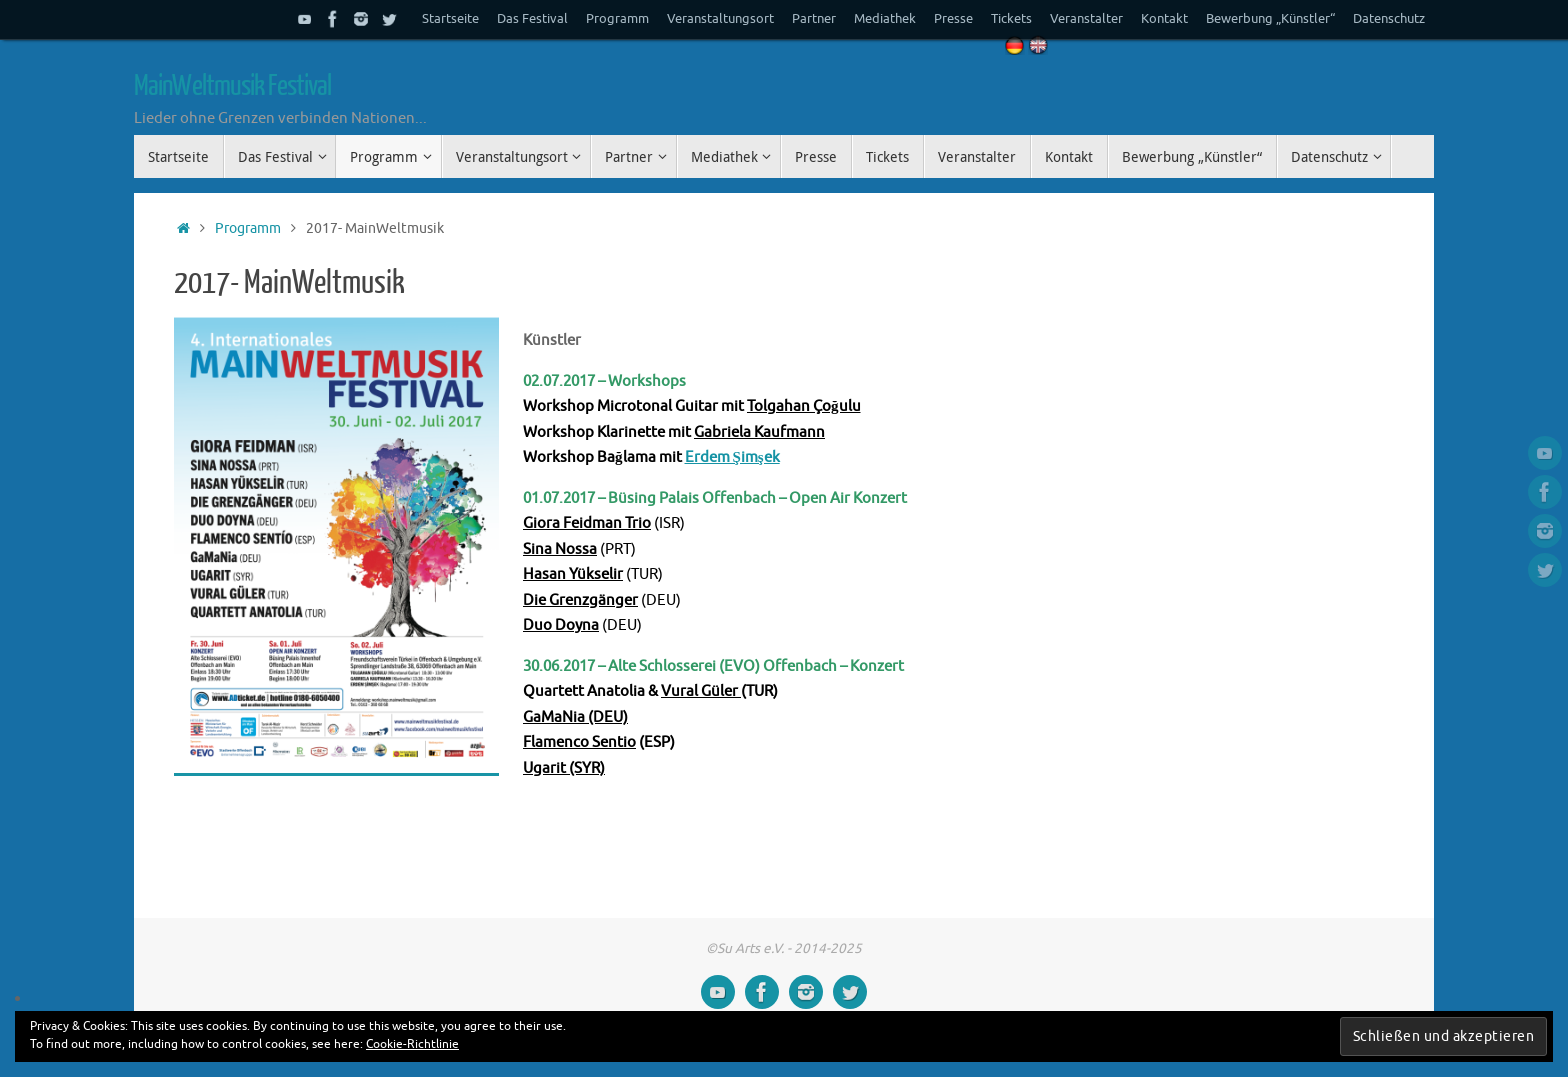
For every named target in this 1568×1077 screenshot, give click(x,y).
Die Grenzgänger (580, 600)
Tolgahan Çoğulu (804, 406)
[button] (336, 546)
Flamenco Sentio (579, 742)
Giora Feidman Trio (587, 523)
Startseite (450, 19)
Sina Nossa (560, 549)
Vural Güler (701, 691)
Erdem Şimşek (732, 457)
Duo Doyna (561, 625)
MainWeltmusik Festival (232, 86)
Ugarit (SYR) (564, 768)
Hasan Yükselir (573, 574)
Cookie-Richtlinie (412, 1044)
